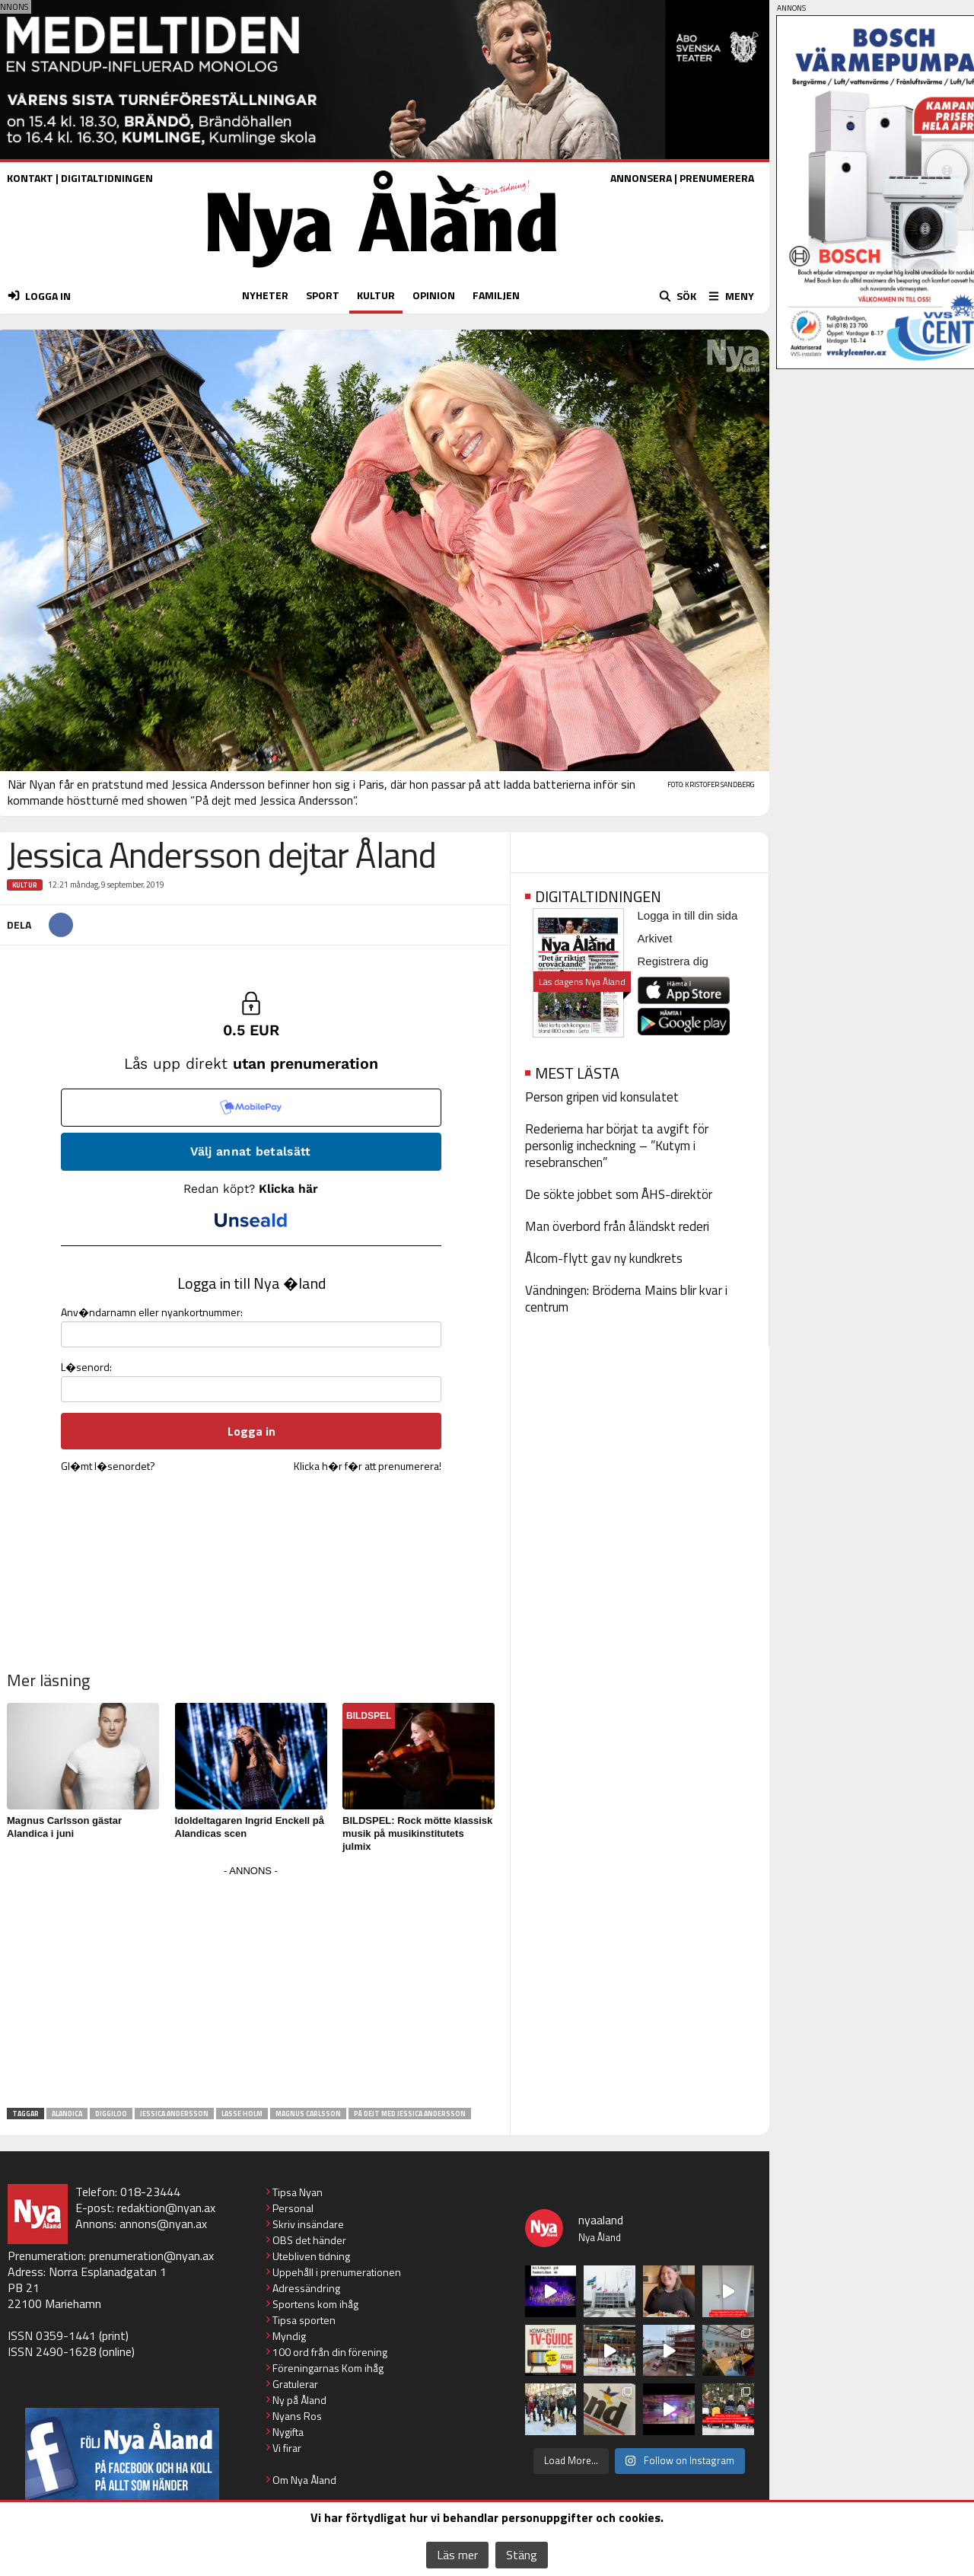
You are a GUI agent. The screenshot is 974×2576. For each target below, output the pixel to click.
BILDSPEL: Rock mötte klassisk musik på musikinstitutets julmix (417, 1833)
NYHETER (265, 295)
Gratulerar (295, 2384)
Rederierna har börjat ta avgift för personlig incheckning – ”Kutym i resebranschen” (616, 1145)
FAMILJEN (496, 295)
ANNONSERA (641, 178)
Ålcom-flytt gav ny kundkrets (604, 1258)
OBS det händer (309, 2240)
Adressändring (306, 2288)
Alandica (67, 2114)
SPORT (322, 295)
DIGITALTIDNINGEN (107, 178)
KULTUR (376, 295)
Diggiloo (111, 2114)
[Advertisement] (251, 1987)
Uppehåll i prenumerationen (336, 2272)
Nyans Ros (297, 2416)
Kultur (24, 885)
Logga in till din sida (688, 915)
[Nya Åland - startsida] (382, 271)
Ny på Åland (299, 2400)
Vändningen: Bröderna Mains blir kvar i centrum (626, 1298)
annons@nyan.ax (163, 2223)
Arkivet (655, 938)
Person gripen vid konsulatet (602, 1097)
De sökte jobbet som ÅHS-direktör (618, 1194)
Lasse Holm (242, 2114)
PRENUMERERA (717, 178)
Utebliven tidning (311, 2256)
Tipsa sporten (304, 2320)
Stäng (521, 2555)
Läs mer (457, 2555)
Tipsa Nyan (297, 2192)
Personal (293, 2208)
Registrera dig (673, 961)
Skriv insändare (308, 2224)
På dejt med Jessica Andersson (410, 2114)
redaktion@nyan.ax (166, 2207)
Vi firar (286, 2448)
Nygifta (288, 2432)
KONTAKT (30, 178)
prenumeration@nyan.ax (151, 2255)
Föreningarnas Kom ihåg (328, 2368)
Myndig (289, 2336)
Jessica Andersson (174, 2114)
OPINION (433, 295)
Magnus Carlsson (308, 2114)
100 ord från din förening (329, 2352)
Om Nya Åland (304, 2480)
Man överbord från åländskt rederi (617, 1226)
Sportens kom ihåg (315, 2304)
